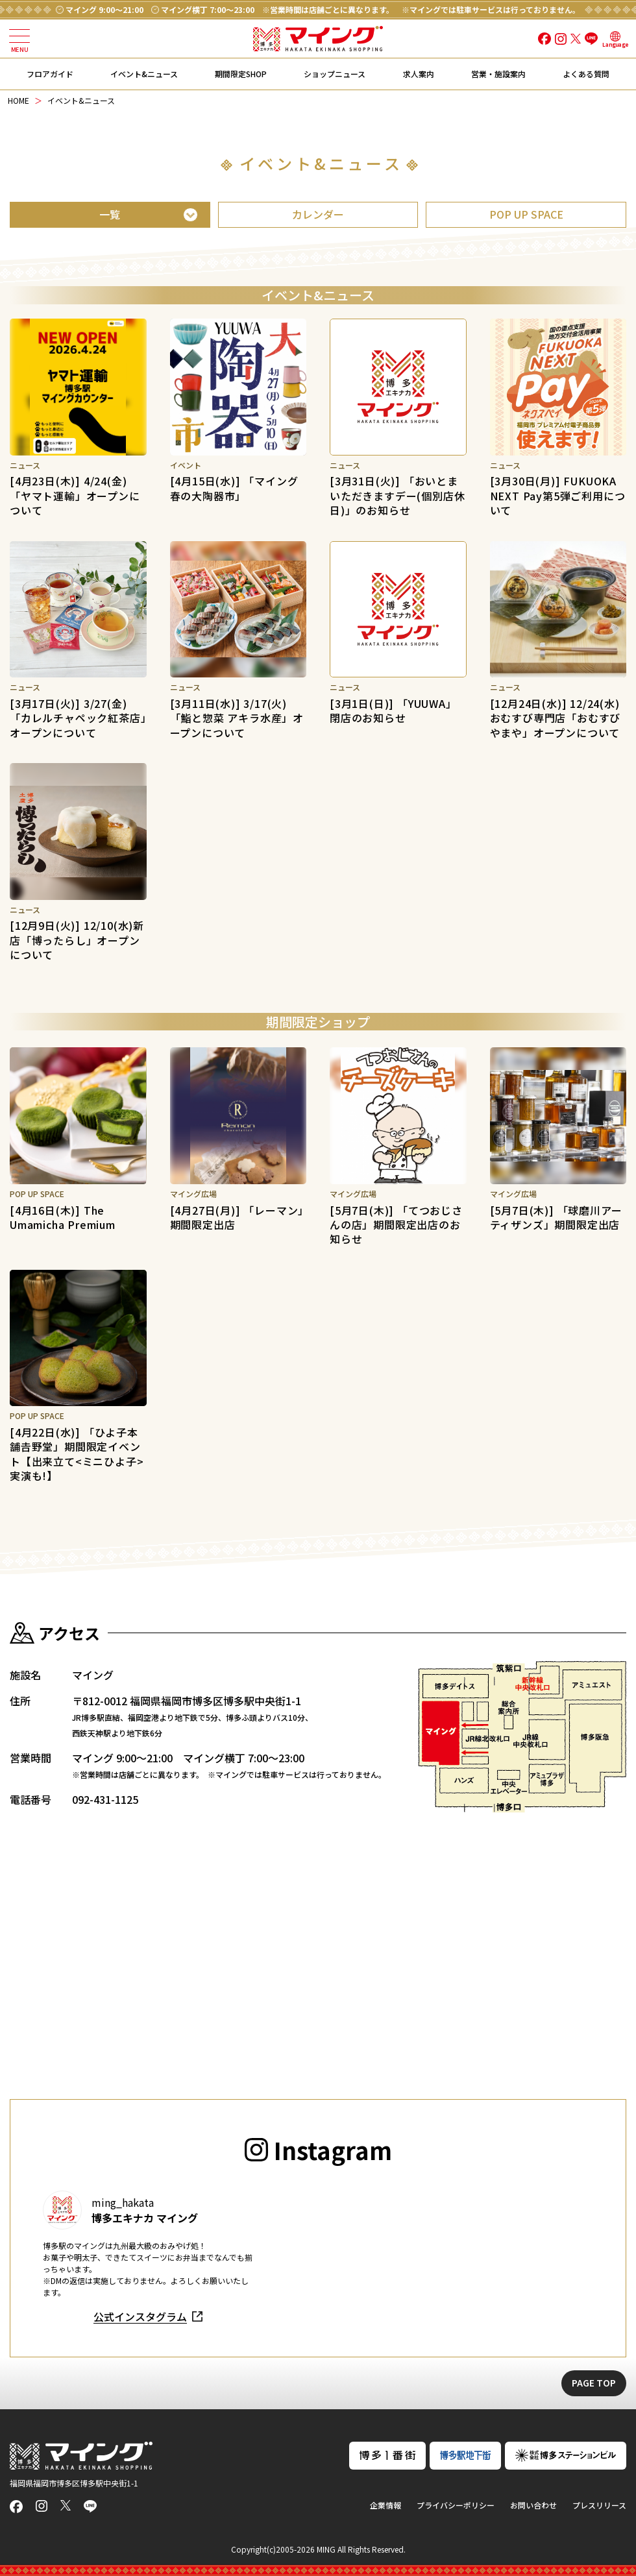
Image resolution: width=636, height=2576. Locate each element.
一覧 (109, 214)
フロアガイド (50, 73)
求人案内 (418, 73)
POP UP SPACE (526, 214)
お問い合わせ (533, 2504)
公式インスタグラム (140, 2316)
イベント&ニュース (144, 73)
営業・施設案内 (498, 73)
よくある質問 (586, 73)
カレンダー (318, 214)
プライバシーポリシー (456, 2504)
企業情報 (385, 2504)
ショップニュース (334, 73)
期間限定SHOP (241, 73)
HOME (18, 100)
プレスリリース (599, 2504)
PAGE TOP (594, 2382)
